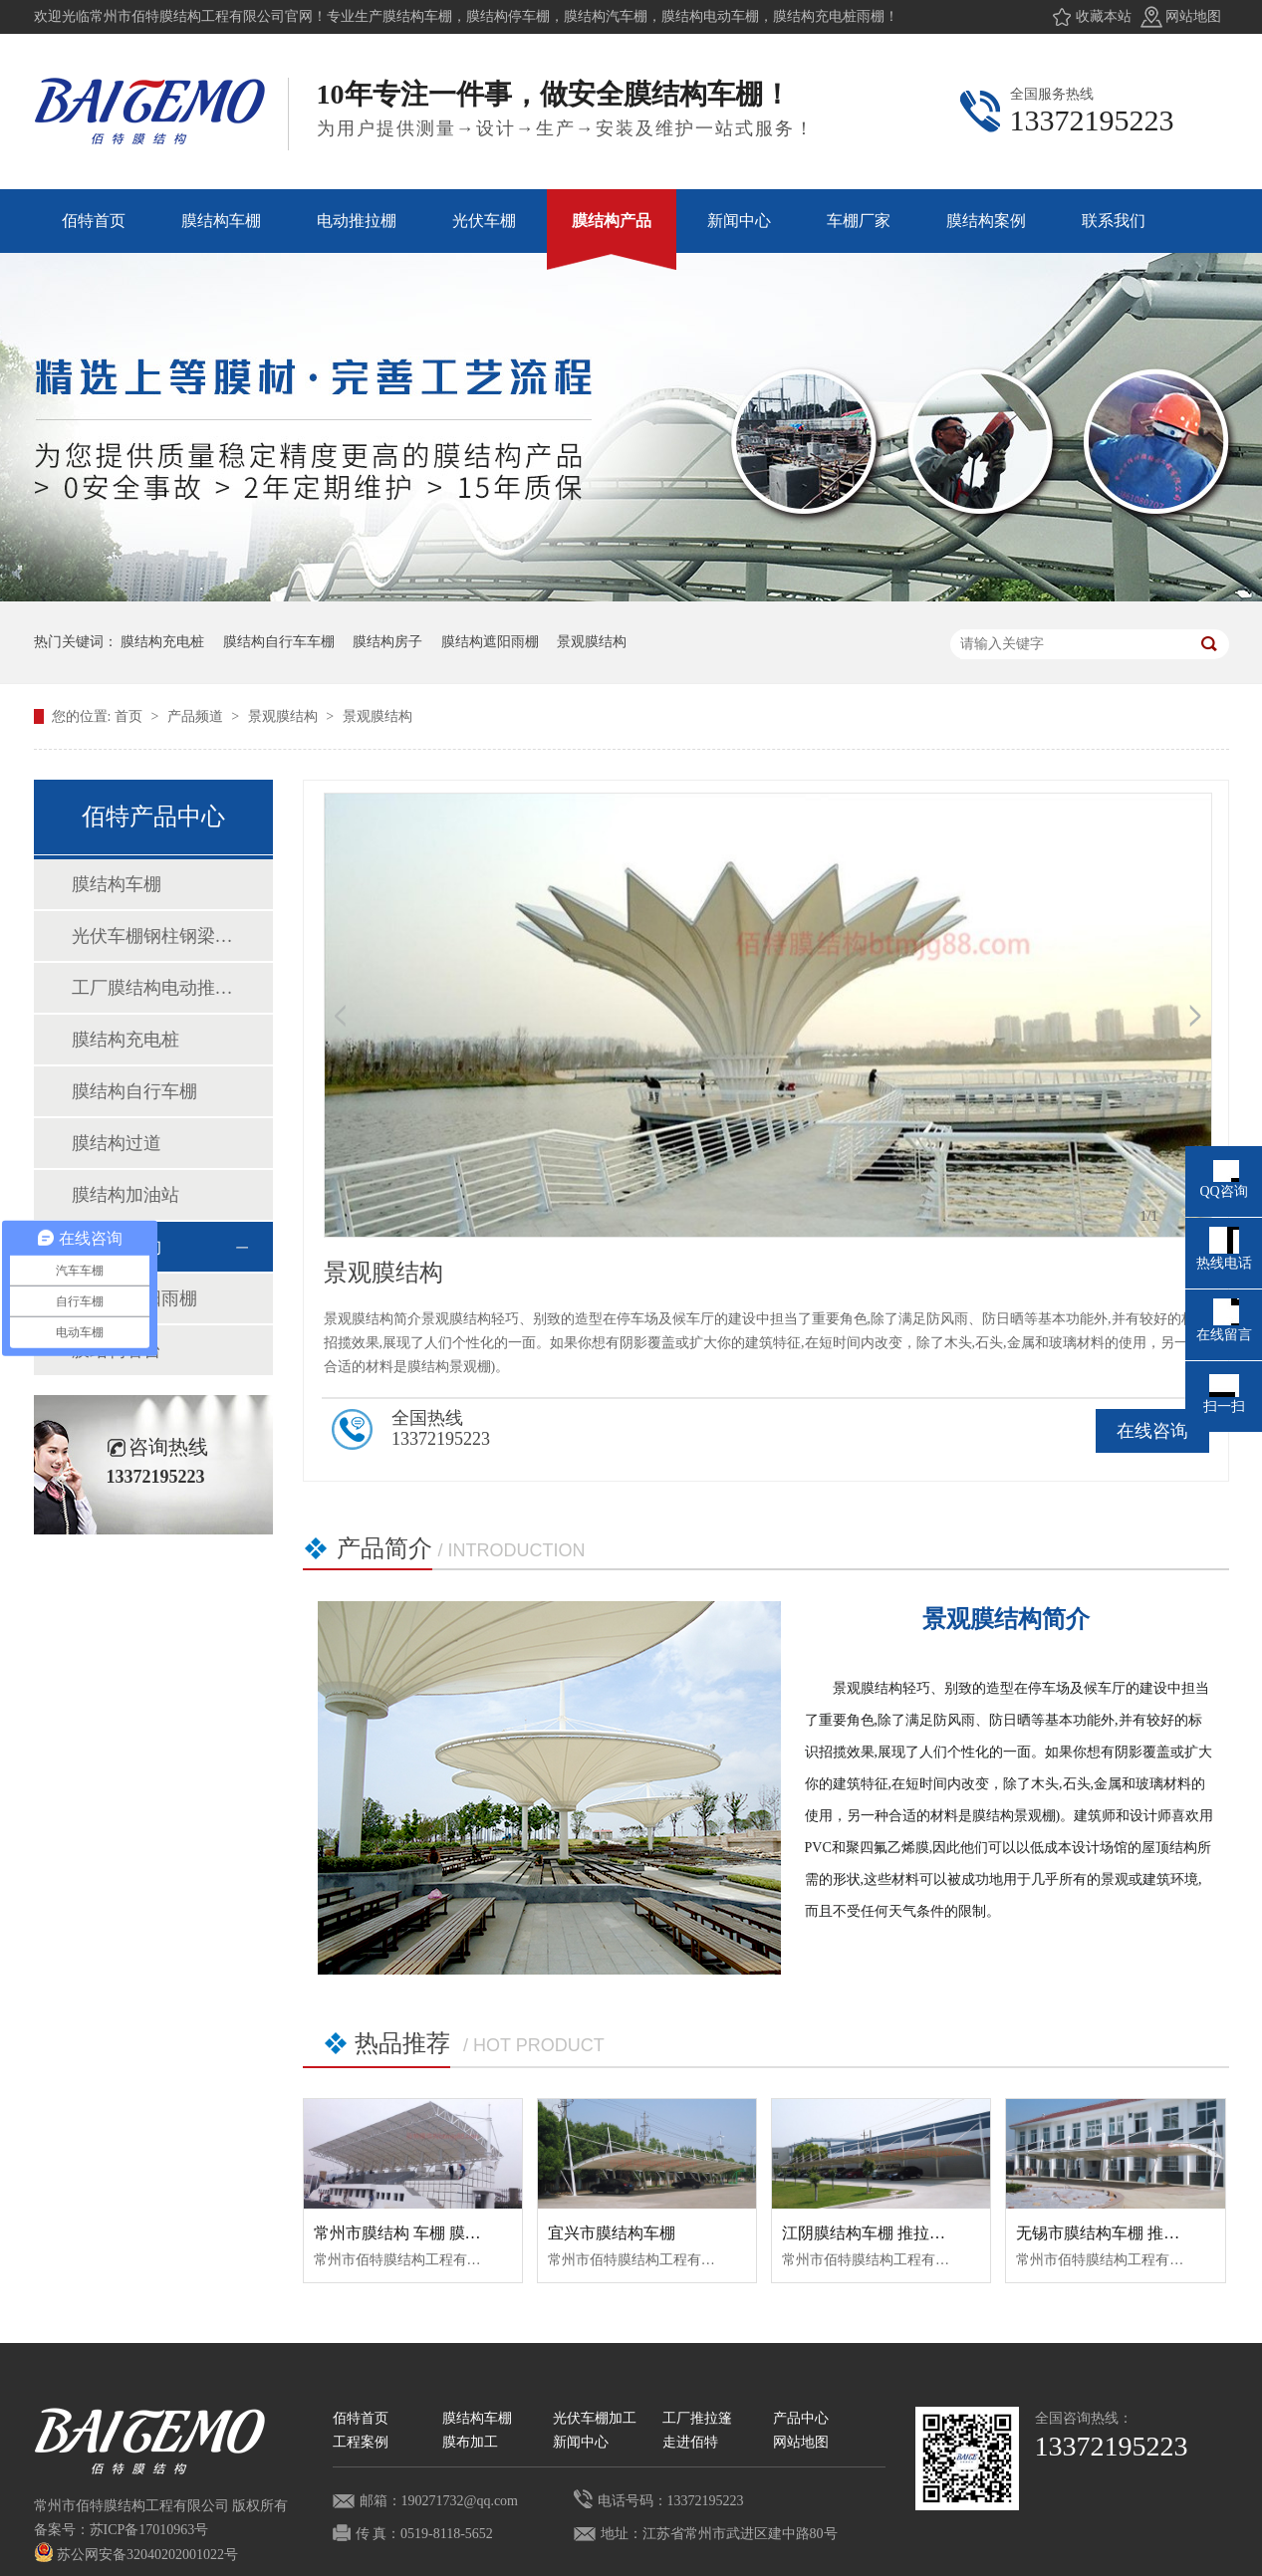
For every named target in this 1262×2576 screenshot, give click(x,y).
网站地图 (1193, 16)
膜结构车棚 (116, 884)
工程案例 (360, 2442)
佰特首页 (360, 2418)
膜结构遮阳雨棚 (490, 641)
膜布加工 (470, 2442)
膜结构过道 (116, 1143)
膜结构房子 (387, 641)
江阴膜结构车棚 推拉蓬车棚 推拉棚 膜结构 (931, 2233)
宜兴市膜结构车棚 (611, 2233)
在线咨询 (1152, 1431)
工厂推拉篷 (697, 2418)
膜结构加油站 (125, 1195)
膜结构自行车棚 (134, 1091)
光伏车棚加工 (594, 2418)
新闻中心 (581, 2442)
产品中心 (801, 2418)
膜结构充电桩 (162, 641)
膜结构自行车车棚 (279, 641)
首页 (130, 716)
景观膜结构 (592, 641)
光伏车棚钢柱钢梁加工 (152, 936)
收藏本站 (1104, 16)
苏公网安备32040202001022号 (136, 2554)
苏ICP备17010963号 (149, 2529)
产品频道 (197, 716)
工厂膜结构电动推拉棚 (152, 988)
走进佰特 (690, 2442)
